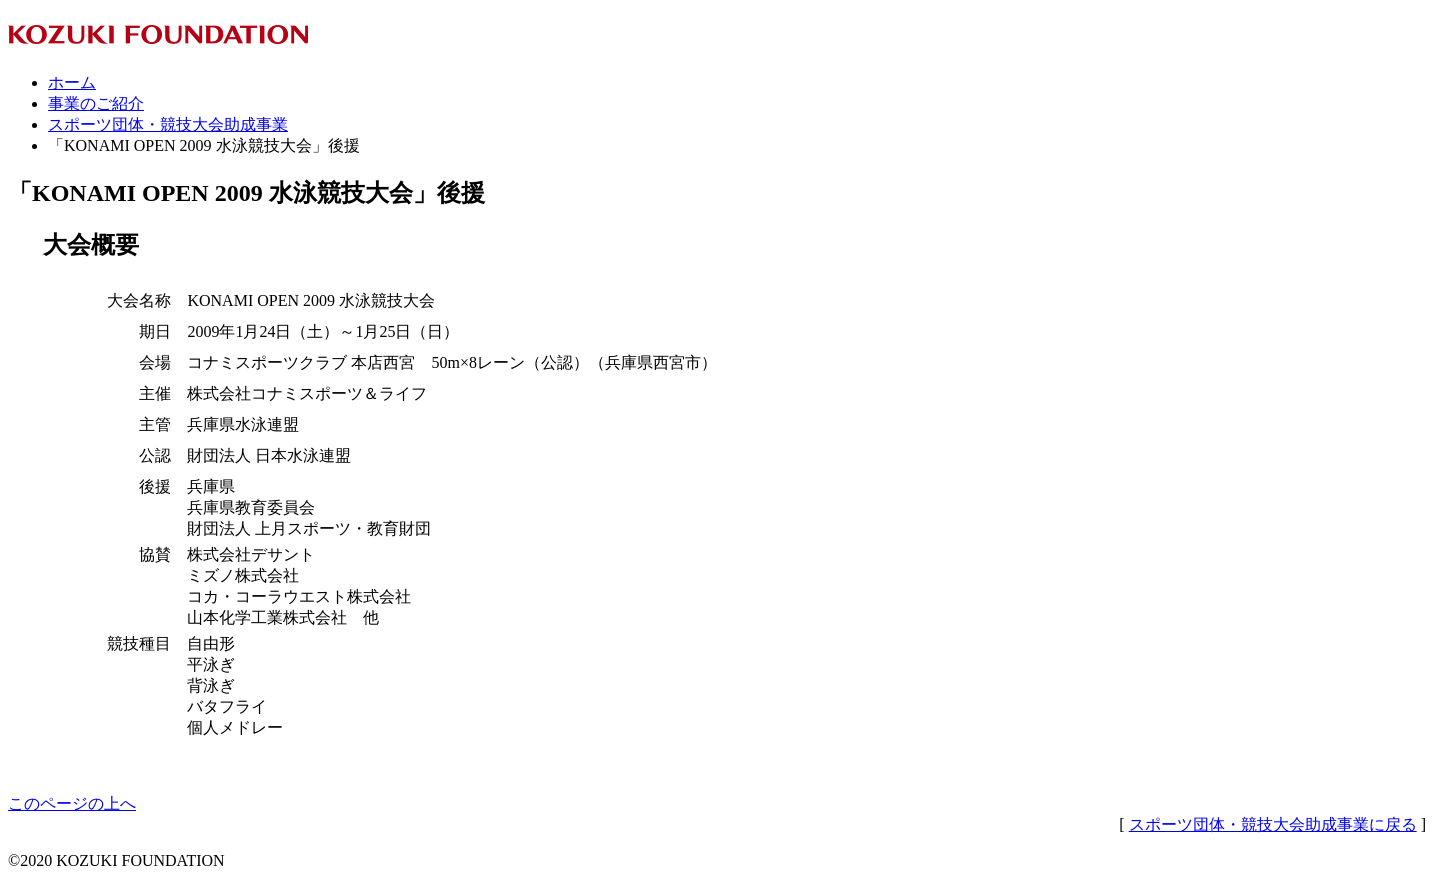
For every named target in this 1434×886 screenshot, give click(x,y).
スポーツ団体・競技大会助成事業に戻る (1273, 824)
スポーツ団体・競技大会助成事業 (168, 124)
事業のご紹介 (96, 103)
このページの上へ (72, 803)
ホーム (72, 82)
